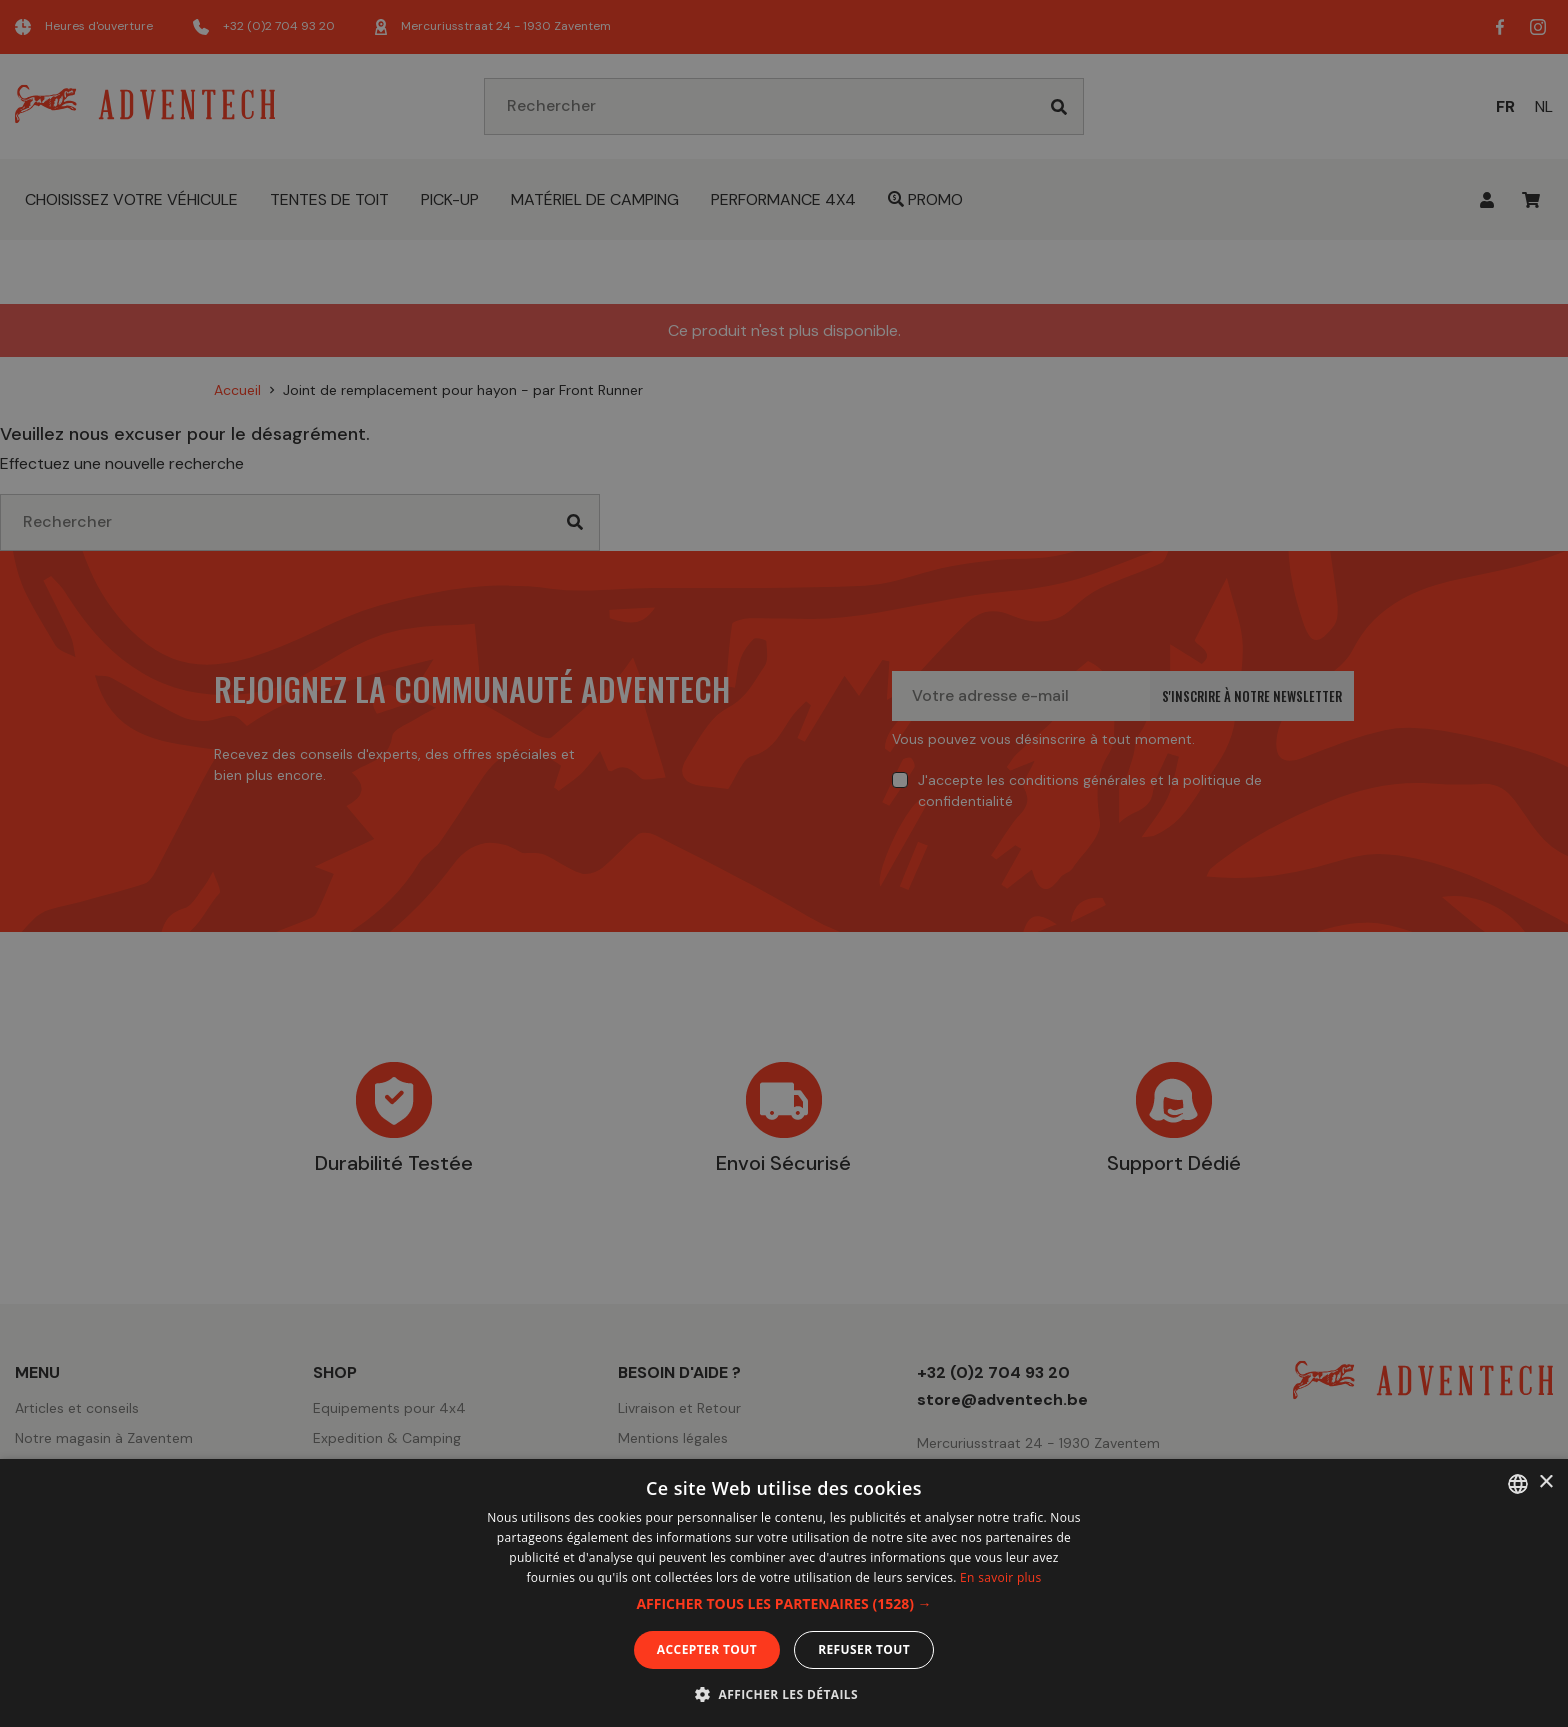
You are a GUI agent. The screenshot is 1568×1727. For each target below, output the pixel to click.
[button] (783, 1604)
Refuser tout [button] (864, 1649)
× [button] (1545, 1482)
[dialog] (784, 863)
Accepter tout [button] (707, 1649)
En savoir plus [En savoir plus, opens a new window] (1000, 1577)
